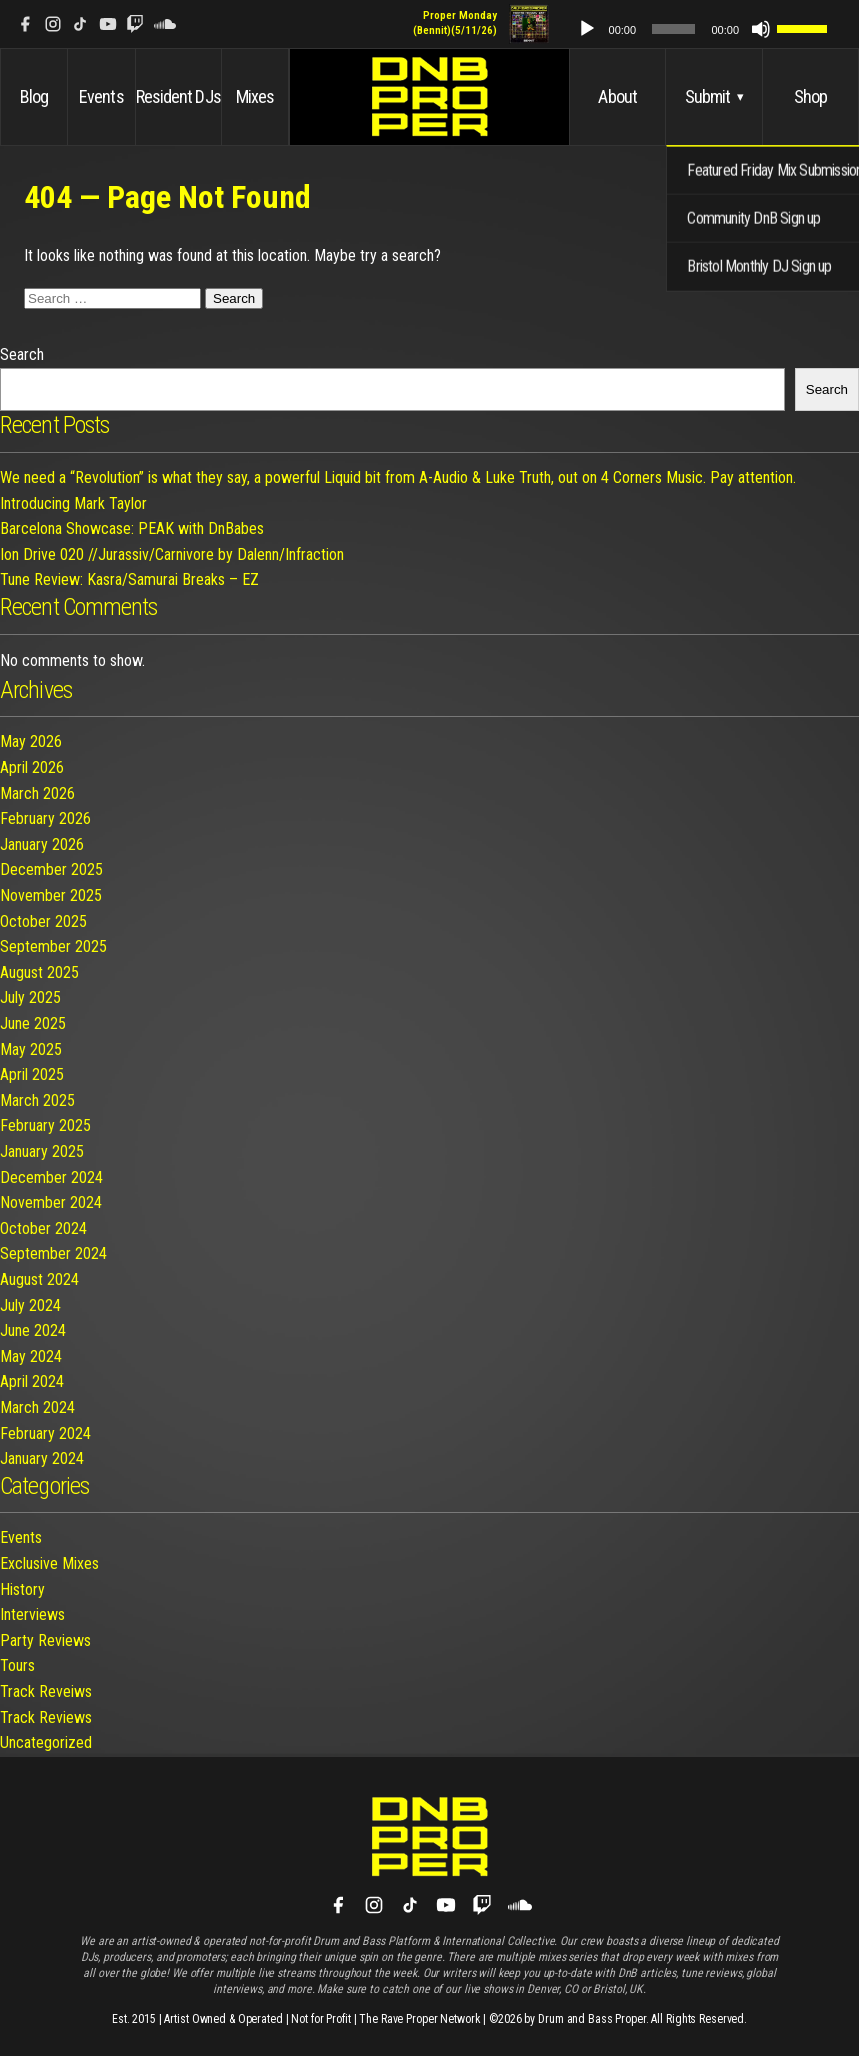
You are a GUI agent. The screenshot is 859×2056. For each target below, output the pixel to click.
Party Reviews (45, 1640)
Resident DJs (178, 96)
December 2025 (51, 869)
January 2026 (42, 844)
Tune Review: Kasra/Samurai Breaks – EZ (129, 579)
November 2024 (51, 1202)
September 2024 (53, 1253)
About (617, 96)
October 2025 (43, 921)
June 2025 (33, 1023)
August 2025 (39, 972)
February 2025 (45, 1125)
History (22, 1589)
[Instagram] (53, 24)
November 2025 (51, 895)
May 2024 (31, 1356)
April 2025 (32, 1074)
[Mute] (771, 29)
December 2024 (51, 1177)
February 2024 (45, 1433)
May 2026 (31, 741)
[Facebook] (25, 24)
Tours (17, 1665)
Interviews (32, 1614)
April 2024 (32, 1381)
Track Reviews (46, 1717)
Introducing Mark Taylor (73, 503)
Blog (34, 96)
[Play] (621, 29)
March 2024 (37, 1407)
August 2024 (39, 1279)
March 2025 (37, 1100)
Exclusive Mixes (49, 1563)
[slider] (694, 29)
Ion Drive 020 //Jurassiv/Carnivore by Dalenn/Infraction (172, 554)
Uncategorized (46, 1742)
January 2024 (42, 1458)
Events (101, 96)
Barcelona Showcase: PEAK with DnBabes (132, 528)
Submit (714, 96)
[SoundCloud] (165, 24)
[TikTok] (80, 24)
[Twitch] (135, 24)
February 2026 (45, 818)
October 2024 (43, 1228)
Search (22, 354)
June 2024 (33, 1330)
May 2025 (31, 1049)
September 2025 (53, 946)
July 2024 (30, 1305)
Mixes (255, 96)
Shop (810, 96)
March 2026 (37, 793)
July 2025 (30, 997)
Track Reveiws (46, 1691)
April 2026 (32, 767)
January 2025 (42, 1151)
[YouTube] (108, 24)
